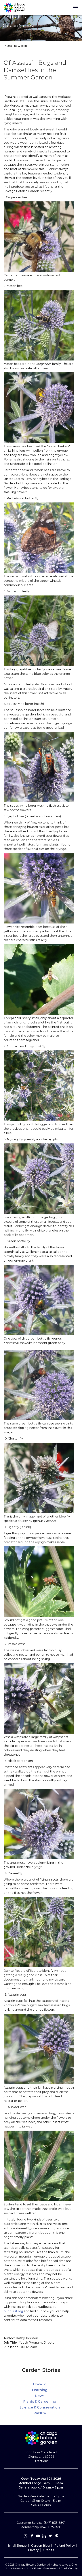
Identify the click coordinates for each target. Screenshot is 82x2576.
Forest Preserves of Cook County (56, 2568)
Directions (41, 2461)
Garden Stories (41, 2370)
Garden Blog (40, 2545)
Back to (17, 46)
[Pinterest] (56, 2536)
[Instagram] (25, 2536)
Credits (48, 2550)
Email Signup (17, 2545)
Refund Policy (64, 2545)
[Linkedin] (44, 2536)
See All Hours (41, 2505)
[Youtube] (38, 2536)
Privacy (33, 2550)
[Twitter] (51, 2536)
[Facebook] (32, 2536)
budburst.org (13, 2311)
